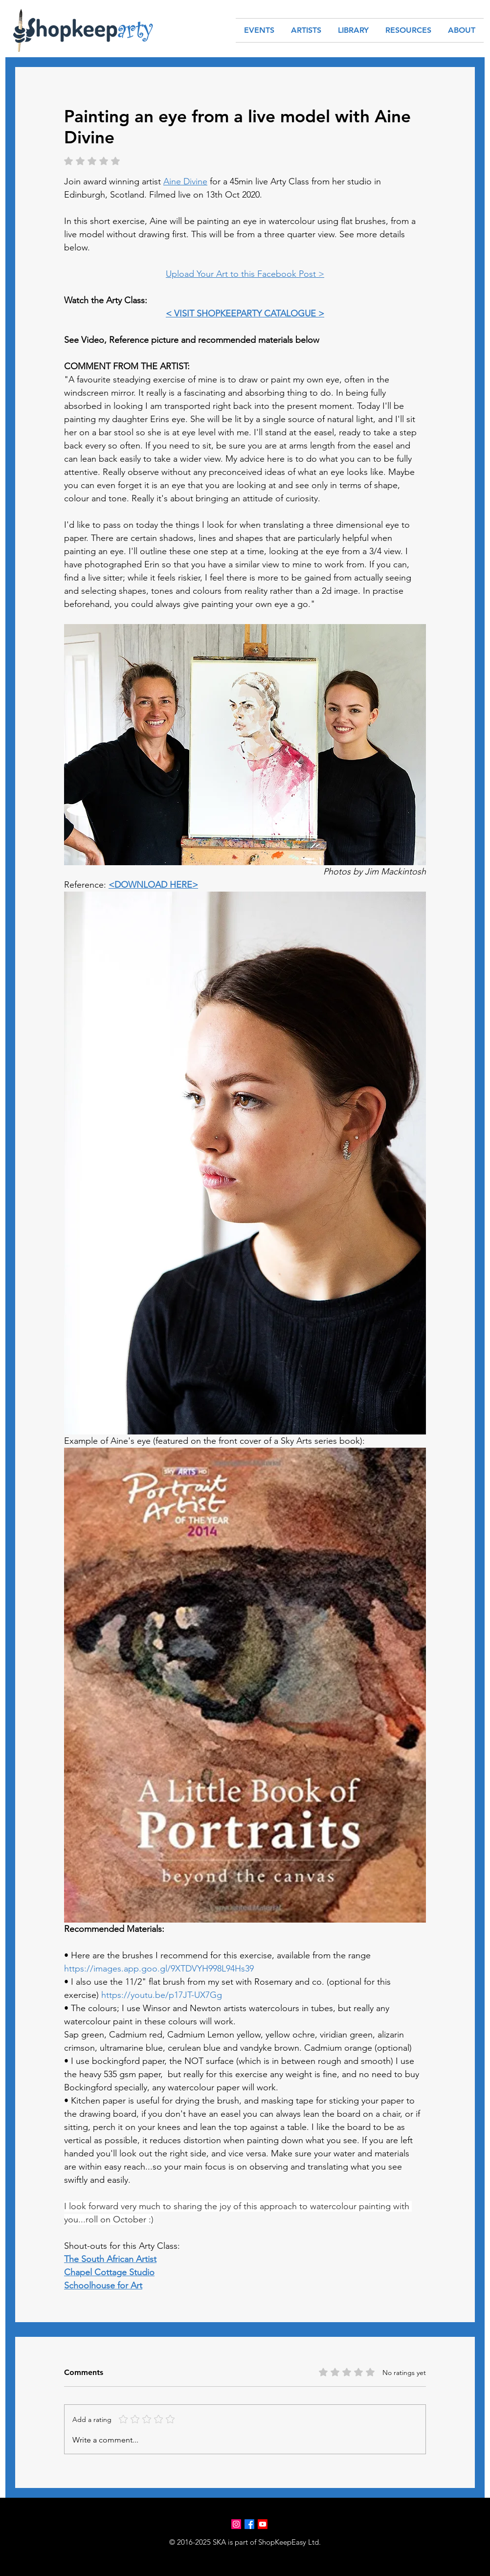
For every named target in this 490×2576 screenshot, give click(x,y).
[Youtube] (262, 2524)
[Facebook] (249, 2524)
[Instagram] (236, 2524)
